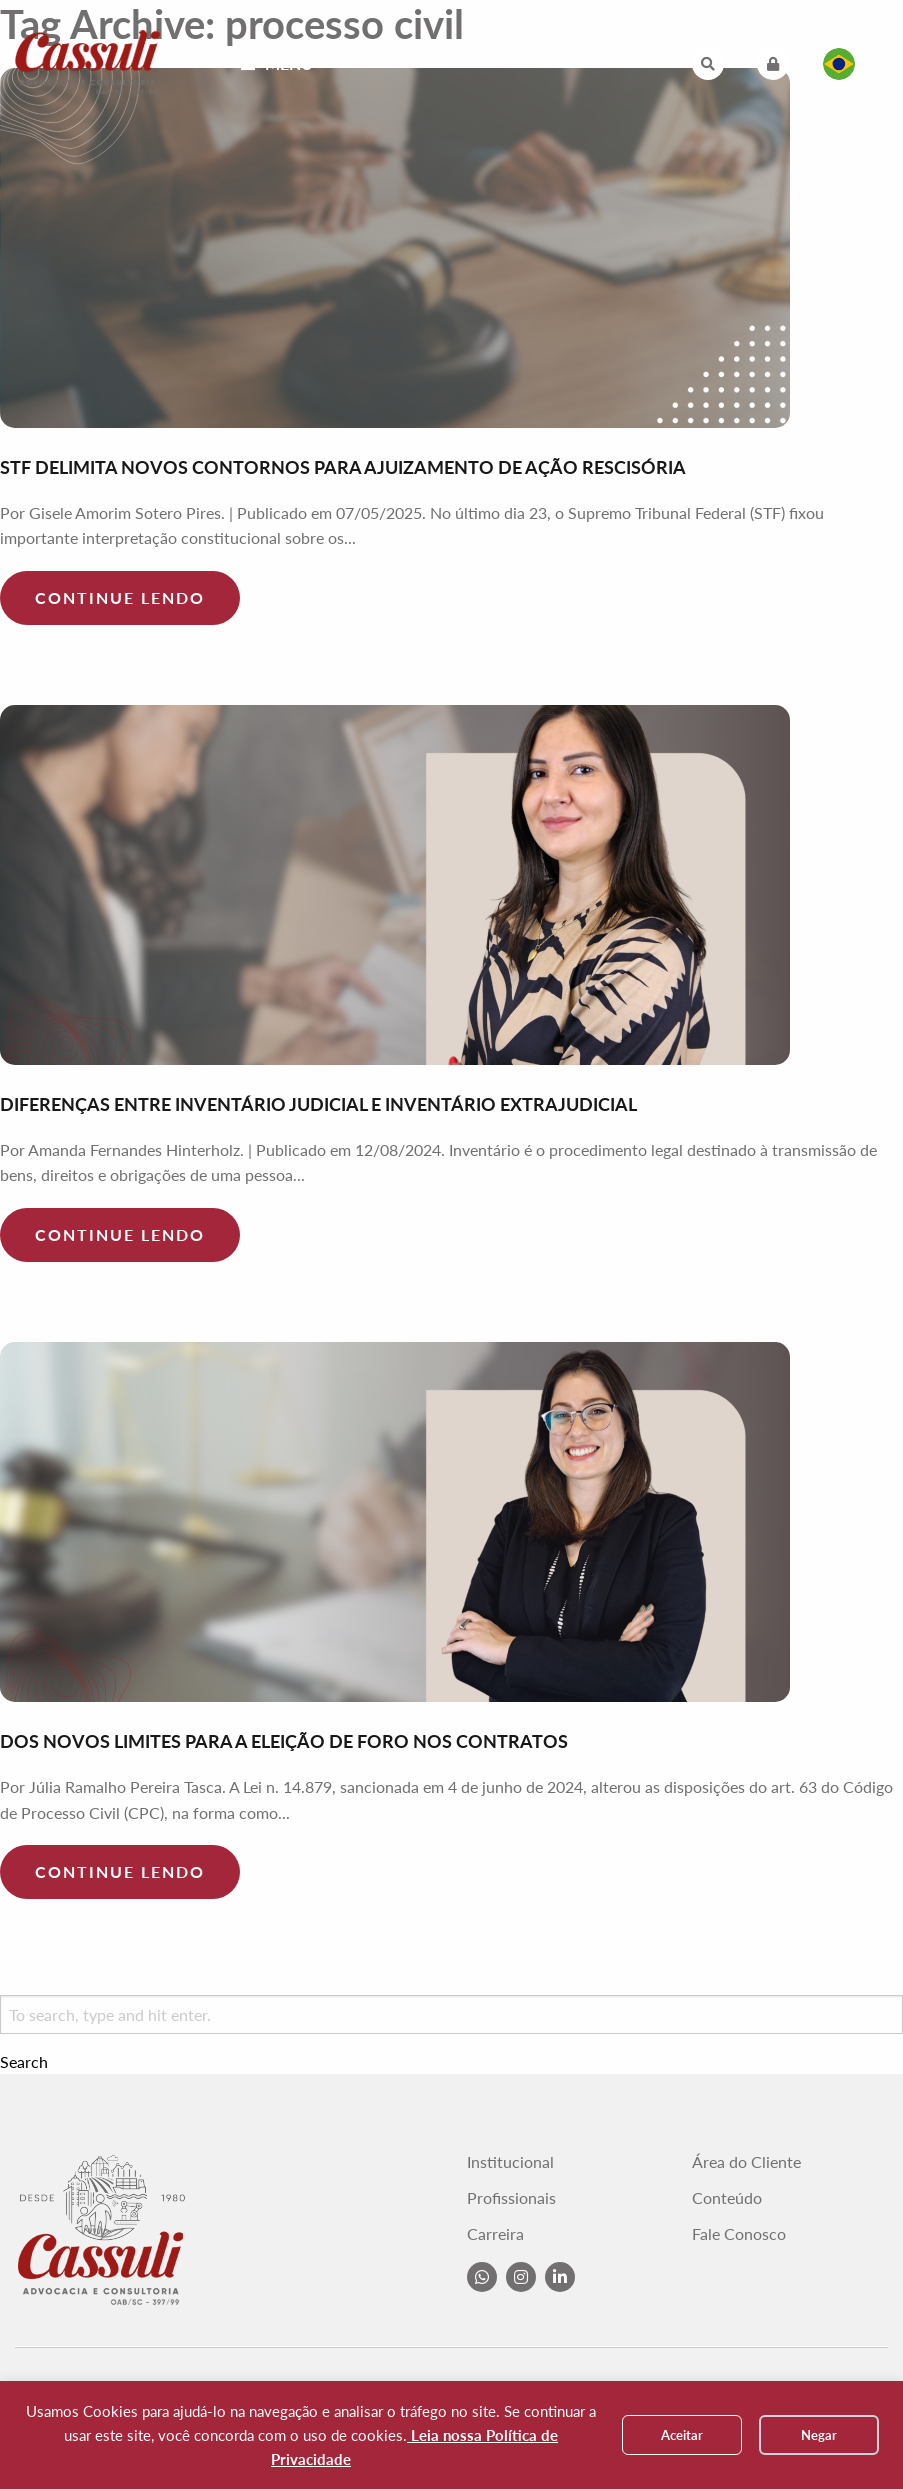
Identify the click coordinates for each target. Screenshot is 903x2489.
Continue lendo (120, 597)
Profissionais (511, 2198)
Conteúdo (727, 2198)
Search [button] (24, 2062)
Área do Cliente (746, 2162)
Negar (819, 2435)
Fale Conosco (739, 2234)
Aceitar (682, 2435)
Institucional (510, 2162)
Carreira (495, 2234)
